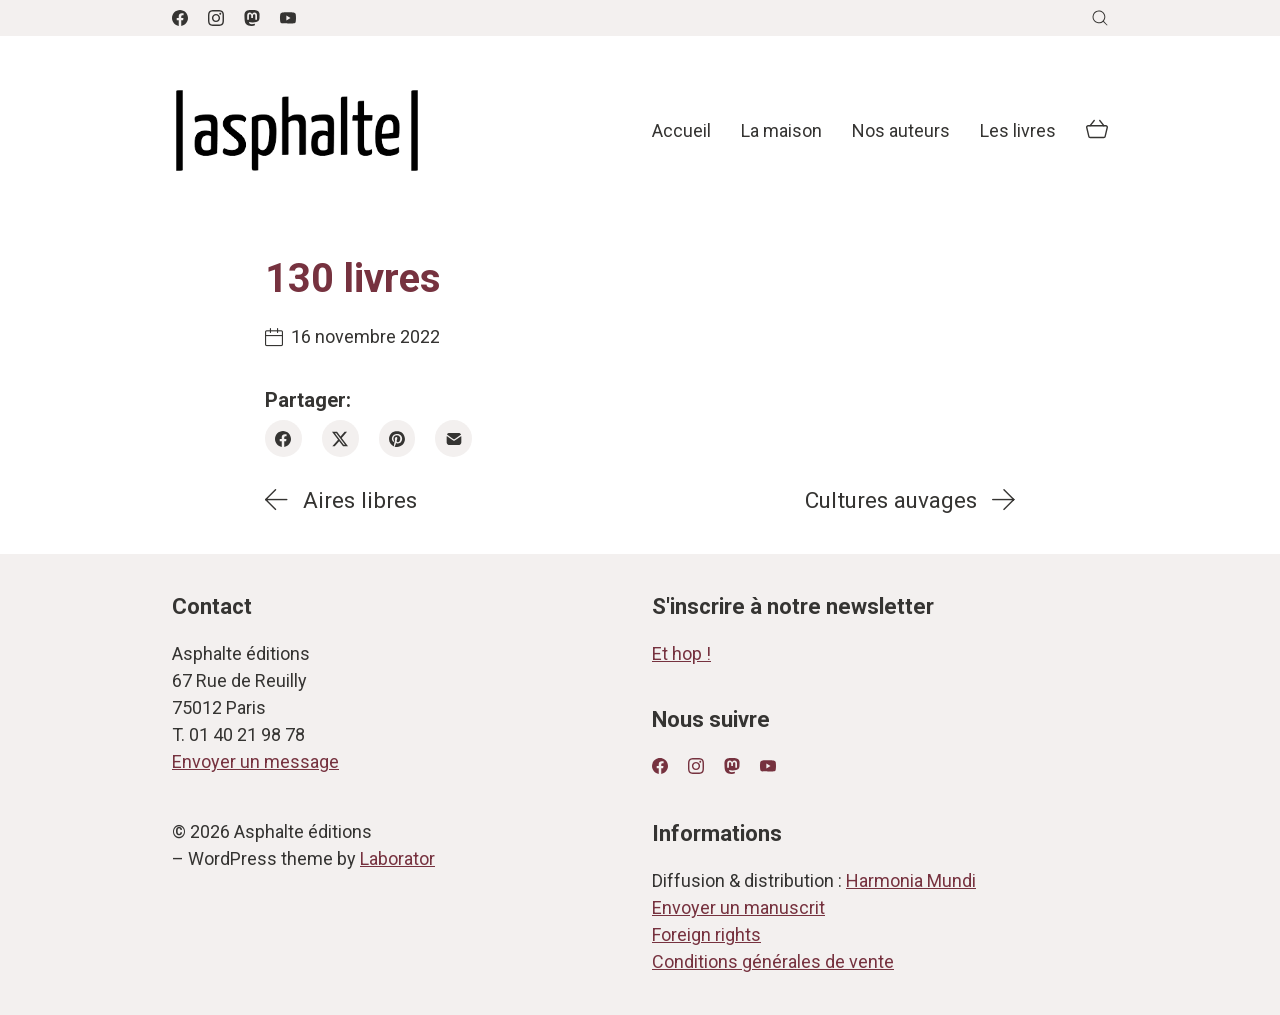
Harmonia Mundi (911, 880)
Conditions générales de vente (773, 961)
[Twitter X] (340, 438)
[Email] (453, 438)
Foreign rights (706, 934)
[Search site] (1100, 18)
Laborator (397, 858)
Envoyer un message (255, 761)
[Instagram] (216, 18)
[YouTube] (288, 18)
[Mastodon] (252, 18)
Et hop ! (681, 653)
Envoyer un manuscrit (738, 907)
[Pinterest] (397, 438)
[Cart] (1097, 131)
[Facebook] (180, 18)
